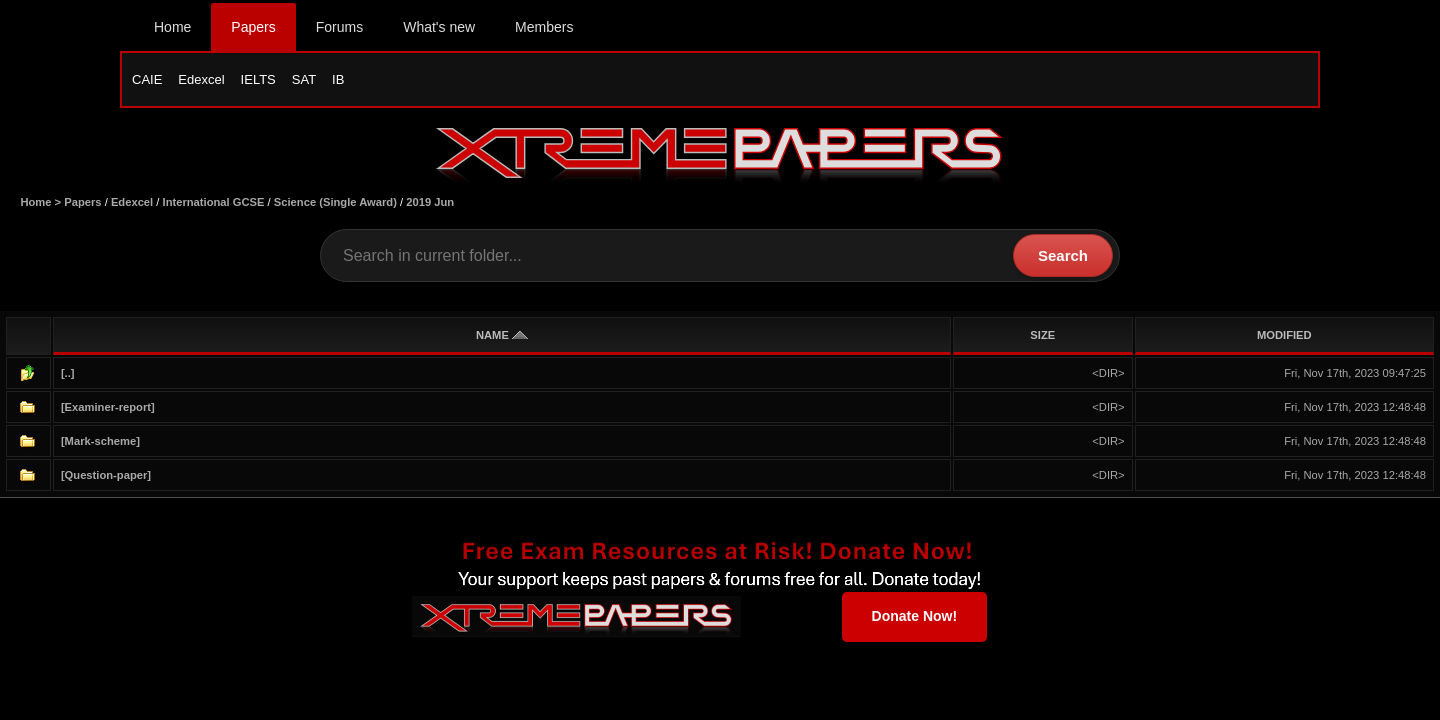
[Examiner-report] (108, 407)
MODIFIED (1284, 335)
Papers (253, 27)
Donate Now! (915, 616)
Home (172, 27)
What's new (439, 27)
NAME (502, 335)
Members (544, 27)
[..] (68, 373)
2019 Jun (430, 202)
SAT (304, 79)
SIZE (1042, 335)
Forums (339, 27)
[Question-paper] (106, 475)
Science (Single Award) (335, 202)
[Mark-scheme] (100, 441)
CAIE (147, 79)
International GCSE (214, 202)
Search (1063, 255)
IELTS (258, 79)
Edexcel (201, 79)
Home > (42, 202)
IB (338, 79)
